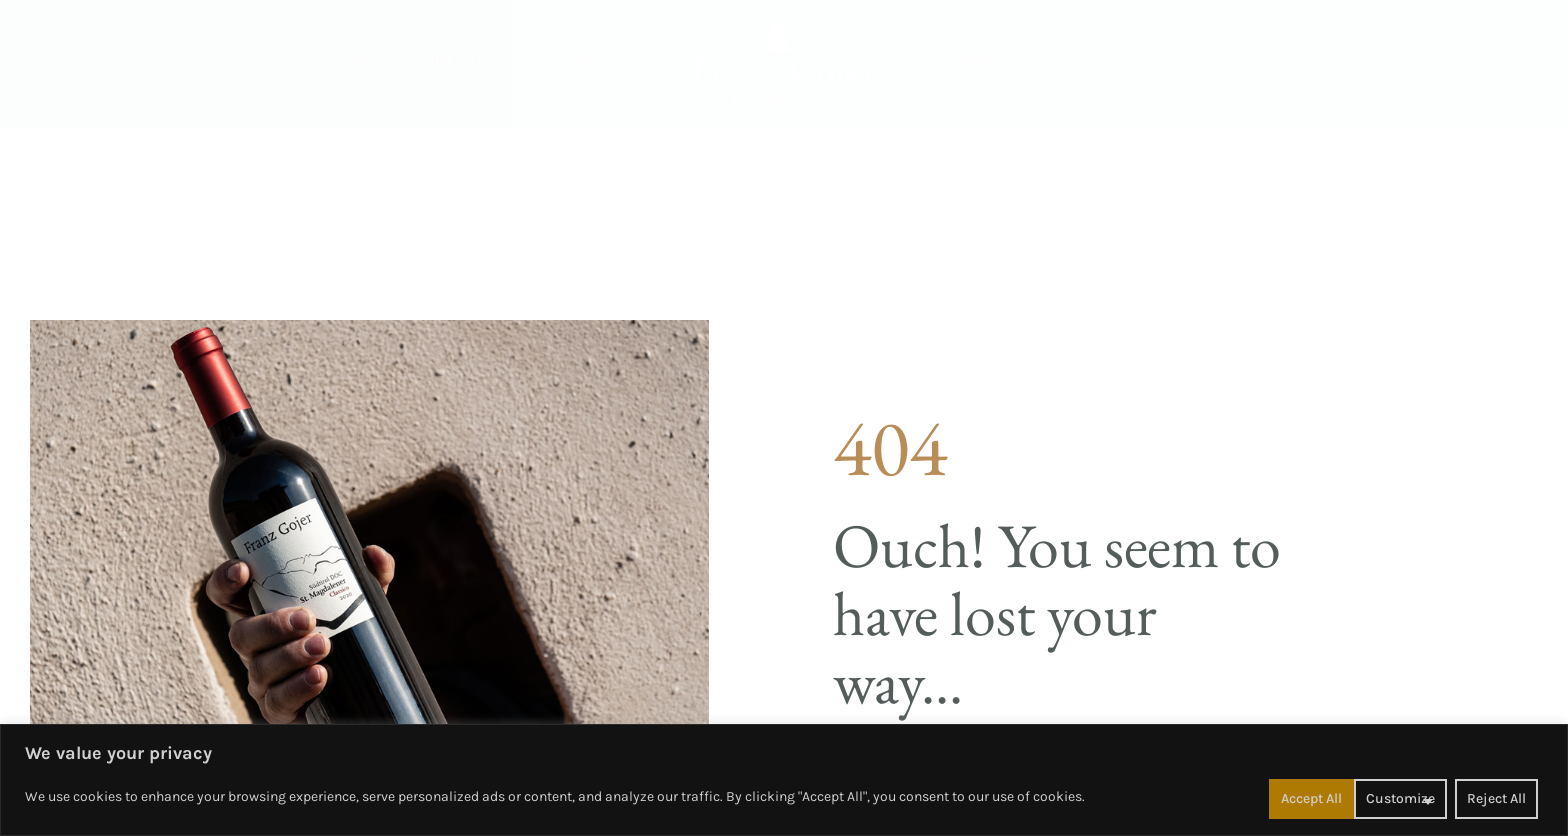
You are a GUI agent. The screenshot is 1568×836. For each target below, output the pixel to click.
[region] (784, 781)
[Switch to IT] (1417, 57)
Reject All (1408, 798)
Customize (1312, 798)
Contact (1234, 57)
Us (1128, 57)
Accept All (1500, 798)
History (337, 57)
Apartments (1007, 57)
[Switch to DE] (1339, 57)
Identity (465, 57)
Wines (586, 57)
